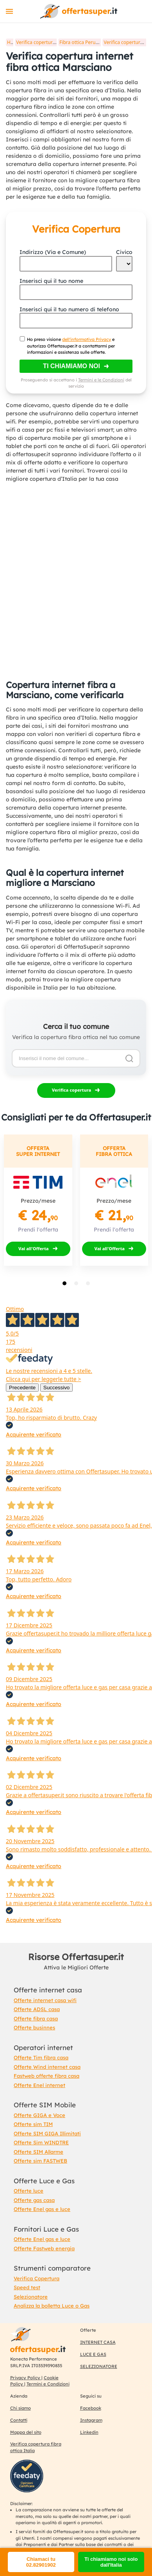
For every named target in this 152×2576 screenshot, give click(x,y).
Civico (124, 252)
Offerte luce (28, 2191)
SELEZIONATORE (98, 2366)
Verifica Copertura (36, 2278)
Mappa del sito (25, 2432)
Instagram (91, 2420)
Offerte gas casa (34, 2200)
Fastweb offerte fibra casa (46, 2076)
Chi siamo (20, 2408)
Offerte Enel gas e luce (42, 2209)
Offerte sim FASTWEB (40, 2161)
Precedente (22, 1387)
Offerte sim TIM (33, 2124)
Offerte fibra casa (36, 2018)
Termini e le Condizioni (101, 380)
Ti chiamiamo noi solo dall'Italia (111, 2562)
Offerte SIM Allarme (38, 2152)
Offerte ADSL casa (37, 2009)
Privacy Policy (25, 2377)
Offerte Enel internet (39, 2085)
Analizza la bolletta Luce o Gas (51, 2306)
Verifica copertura (71, 1090)
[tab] (64, 1283)
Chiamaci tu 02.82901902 (41, 2562)
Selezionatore (31, 2297)
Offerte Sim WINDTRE (41, 2142)
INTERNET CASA (98, 2342)
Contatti (18, 2420)
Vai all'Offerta (33, 1248)
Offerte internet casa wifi (45, 2000)
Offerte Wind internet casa (47, 2067)
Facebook (90, 2408)
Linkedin (89, 2432)
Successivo (56, 1387)
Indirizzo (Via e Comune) (53, 252)
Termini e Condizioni (48, 2384)
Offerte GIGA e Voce (39, 2115)
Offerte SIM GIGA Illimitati (47, 2133)
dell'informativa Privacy (86, 339)
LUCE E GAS (93, 2354)
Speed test (27, 2287)
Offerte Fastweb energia (44, 2248)
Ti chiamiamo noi (71, 366)
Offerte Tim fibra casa (41, 2057)
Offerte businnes (34, 2027)
